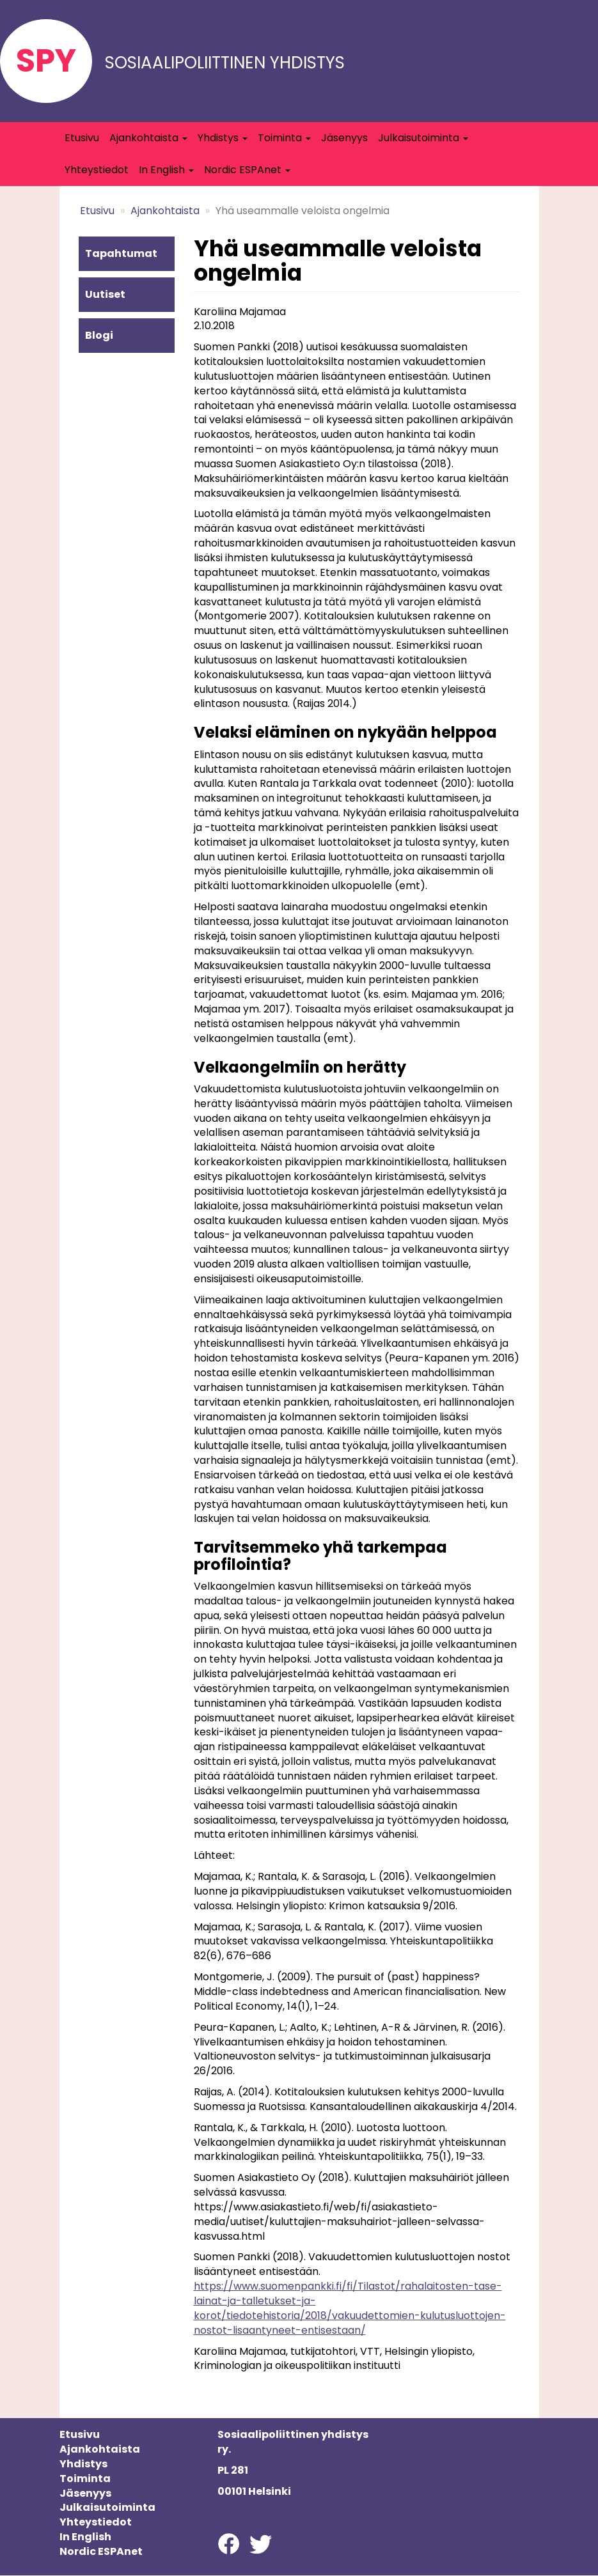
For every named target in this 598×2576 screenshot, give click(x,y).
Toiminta (284, 137)
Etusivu (82, 137)
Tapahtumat (121, 253)
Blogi (99, 335)
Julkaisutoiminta (423, 137)
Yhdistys (223, 137)
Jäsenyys (344, 137)
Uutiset (105, 294)
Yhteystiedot (97, 169)
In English (166, 169)
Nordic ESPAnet (247, 169)
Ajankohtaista (148, 137)
